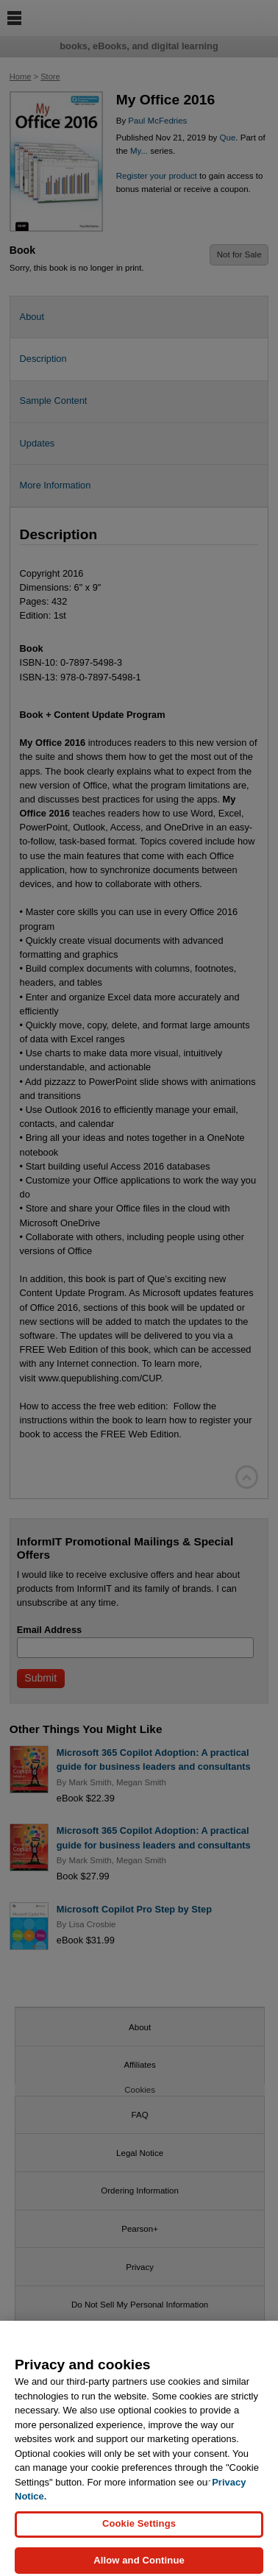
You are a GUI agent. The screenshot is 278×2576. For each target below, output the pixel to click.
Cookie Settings (139, 2530)
